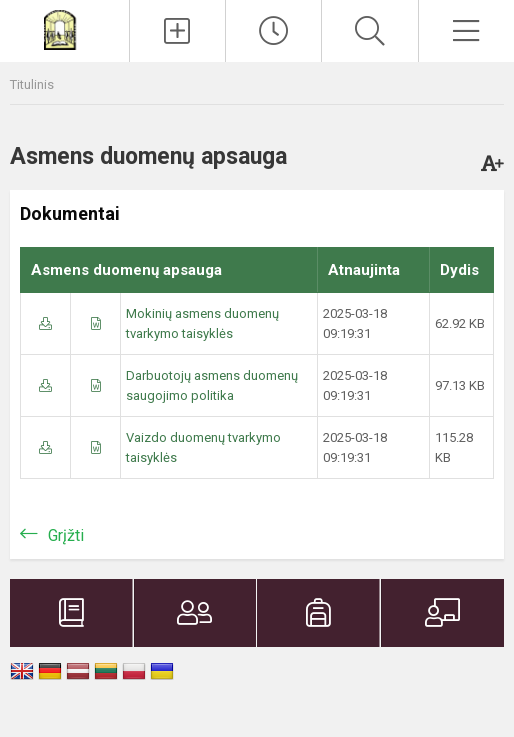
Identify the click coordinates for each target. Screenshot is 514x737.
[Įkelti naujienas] (177, 31)
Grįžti (66, 535)
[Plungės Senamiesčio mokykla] (64, 28)
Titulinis (32, 84)
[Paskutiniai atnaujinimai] (273, 31)
